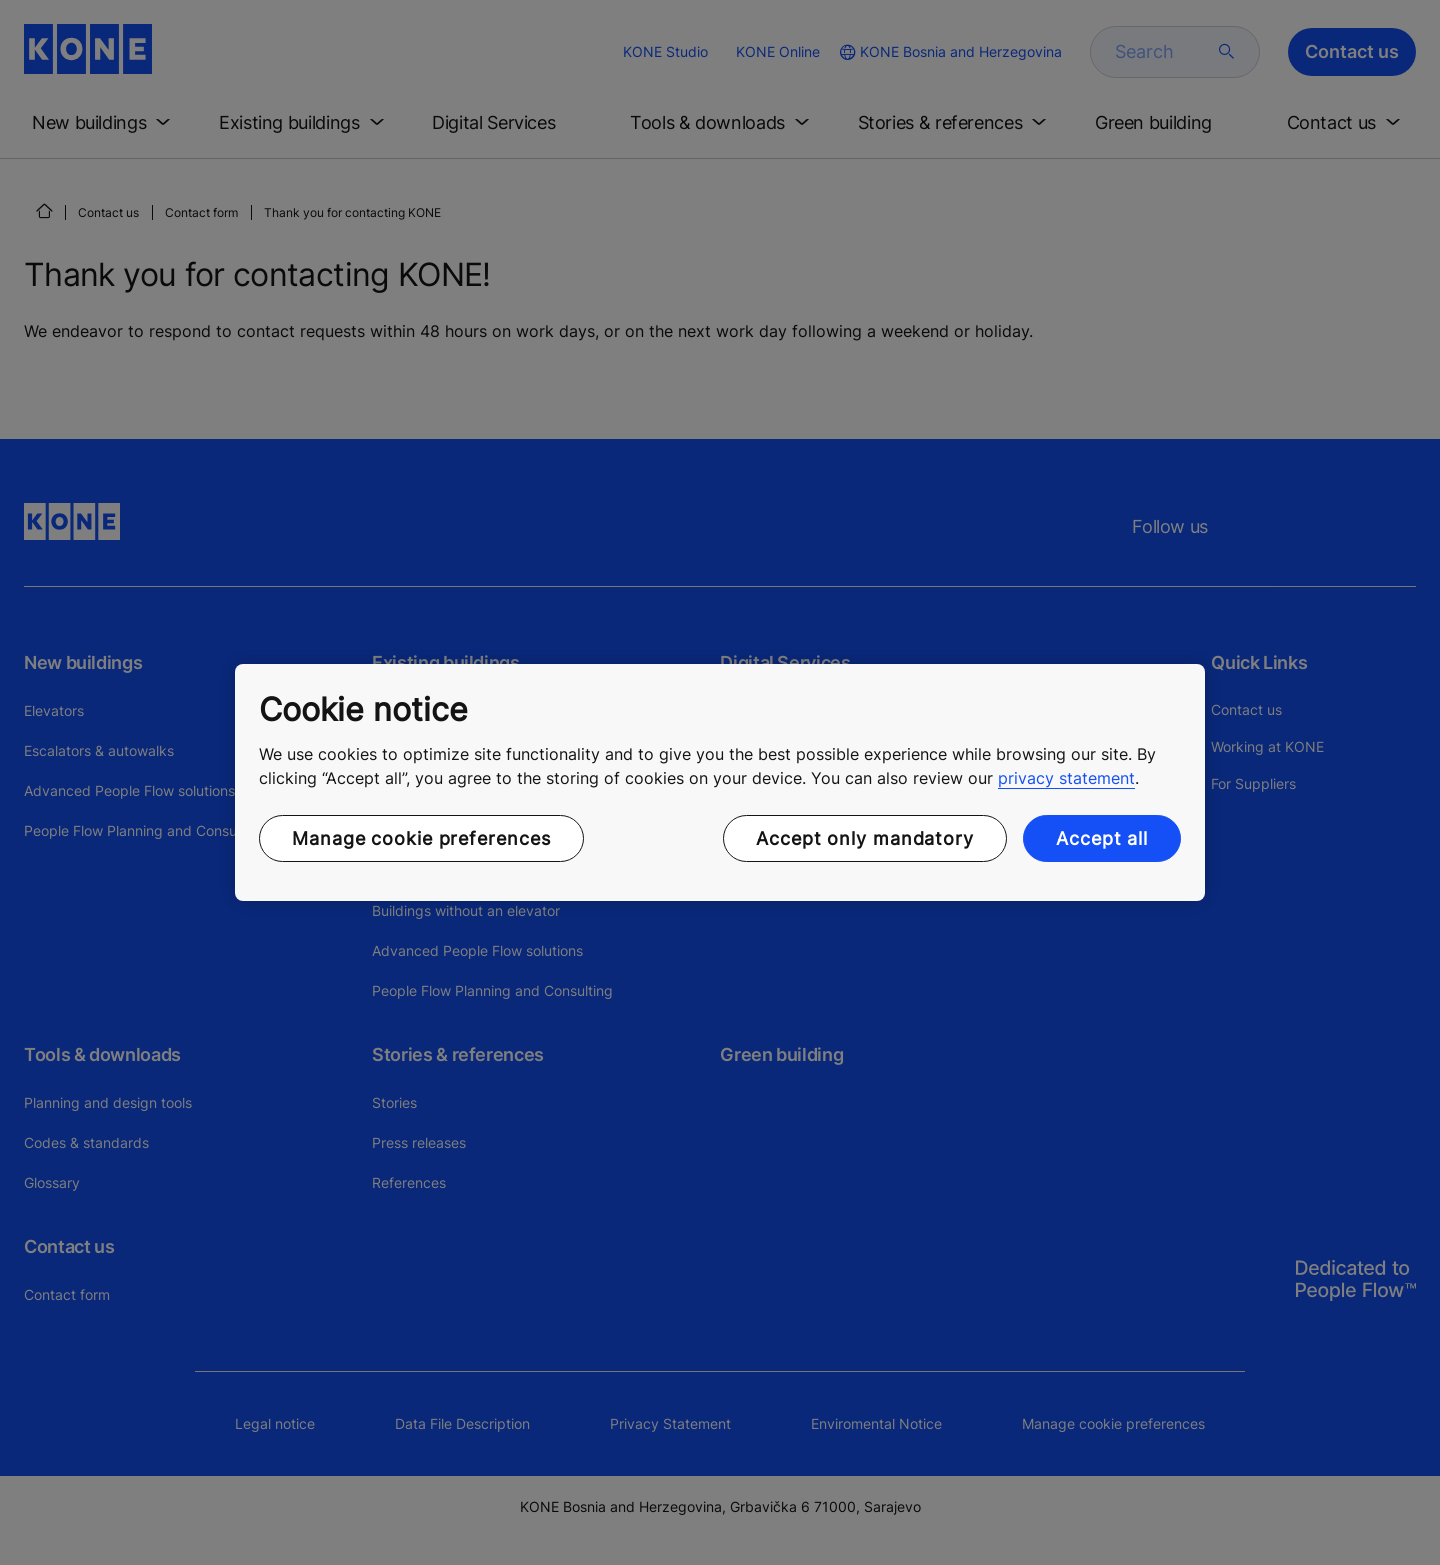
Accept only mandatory (865, 838)
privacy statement (1066, 778)
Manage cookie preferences (421, 838)
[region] (720, 783)
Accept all (1102, 838)
